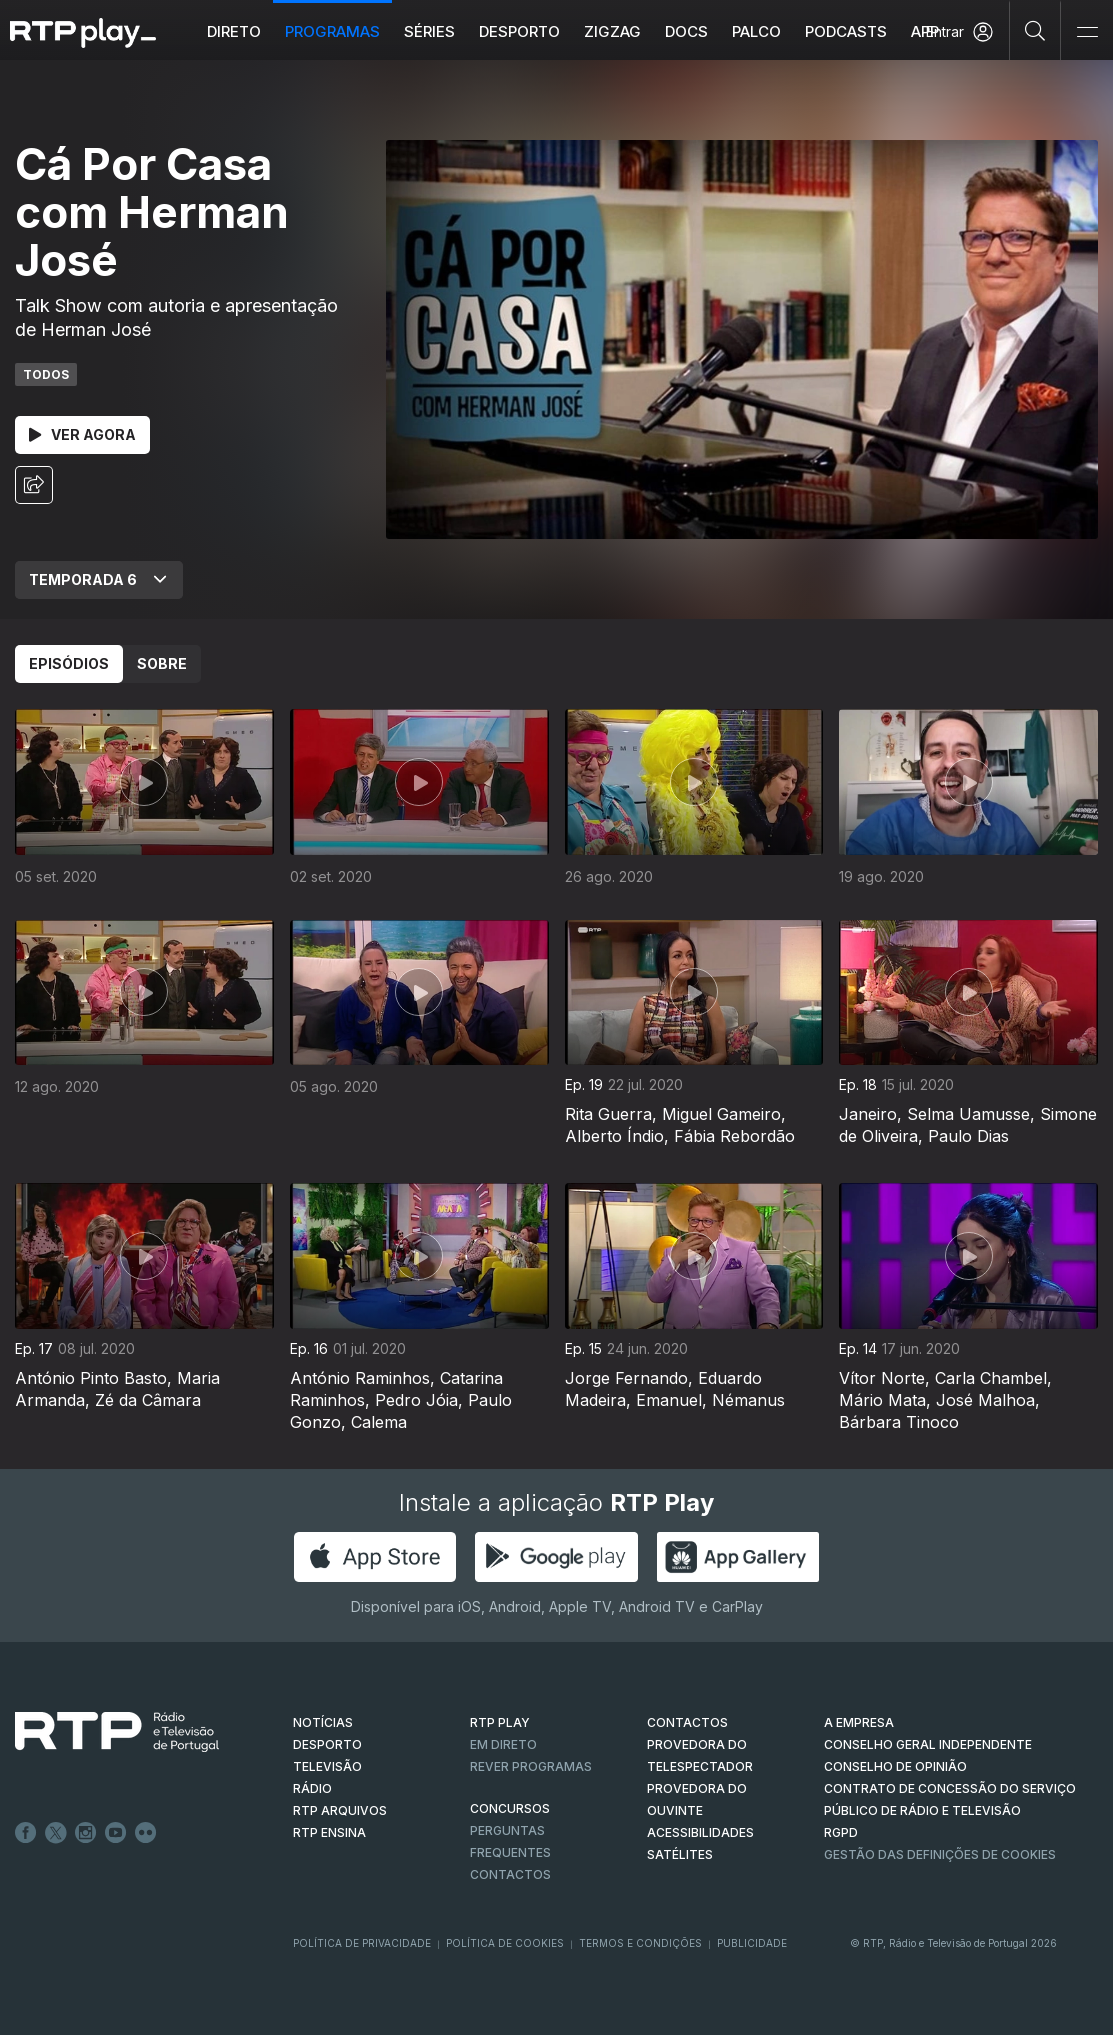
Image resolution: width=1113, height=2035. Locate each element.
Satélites (680, 1854)
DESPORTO (327, 1744)
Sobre (162, 663)
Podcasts (846, 31)
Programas (332, 31)
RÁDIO (312, 1788)
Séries (429, 31)
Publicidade (752, 1943)
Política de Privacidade (362, 1943)
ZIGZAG (612, 31)
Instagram (86, 1833)
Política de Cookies (505, 1943)
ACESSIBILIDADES (700, 1832)
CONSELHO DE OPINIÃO (895, 1766)
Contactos (510, 1874)
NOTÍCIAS (323, 1722)
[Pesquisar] (1035, 30)
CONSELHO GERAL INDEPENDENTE (928, 1744)
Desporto (519, 31)
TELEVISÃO (327, 1766)
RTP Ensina (329, 1832)
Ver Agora (82, 434)
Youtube (116, 1833)
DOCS (686, 31)
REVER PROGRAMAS (531, 1766)
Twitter (56, 1833)
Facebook (26, 1833)
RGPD (841, 1832)
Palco (756, 31)
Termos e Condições (640, 1943)
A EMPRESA (859, 1722)
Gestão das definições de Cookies (940, 1854)
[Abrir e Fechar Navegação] (1087, 32)
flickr (146, 1833)
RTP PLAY (500, 1722)
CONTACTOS (687, 1722)
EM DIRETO (503, 1744)
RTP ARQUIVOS (340, 1810)
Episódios (69, 663)
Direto (234, 31)
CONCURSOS (510, 1808)
